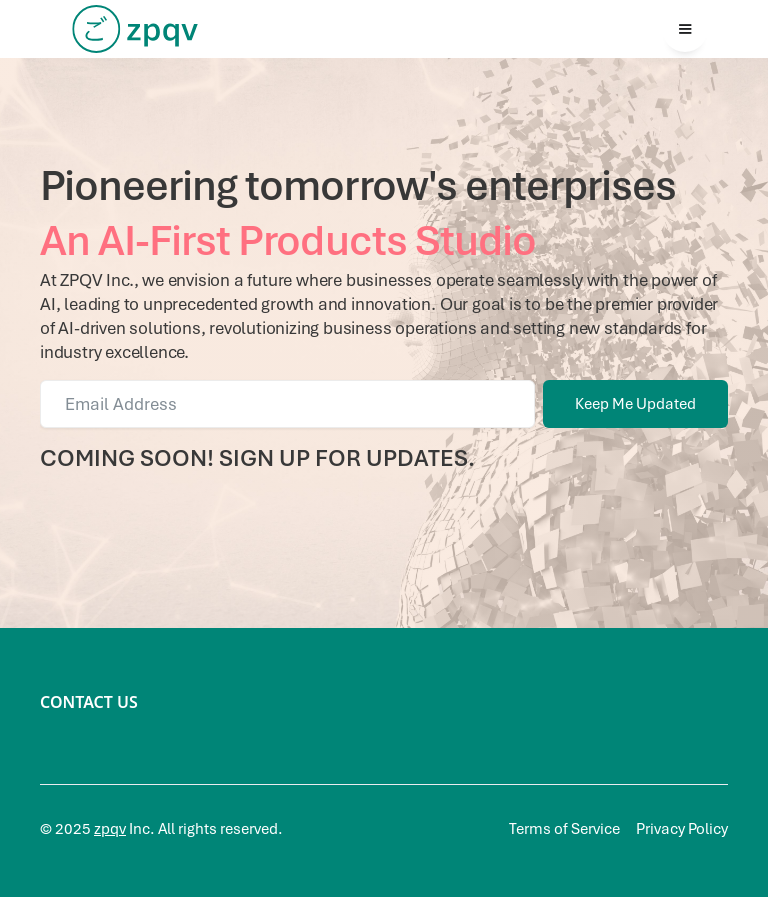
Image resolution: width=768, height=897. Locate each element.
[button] (685, 29)
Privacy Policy (682, 829)
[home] (135, 29)
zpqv (110, 829)
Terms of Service (564, 829)
